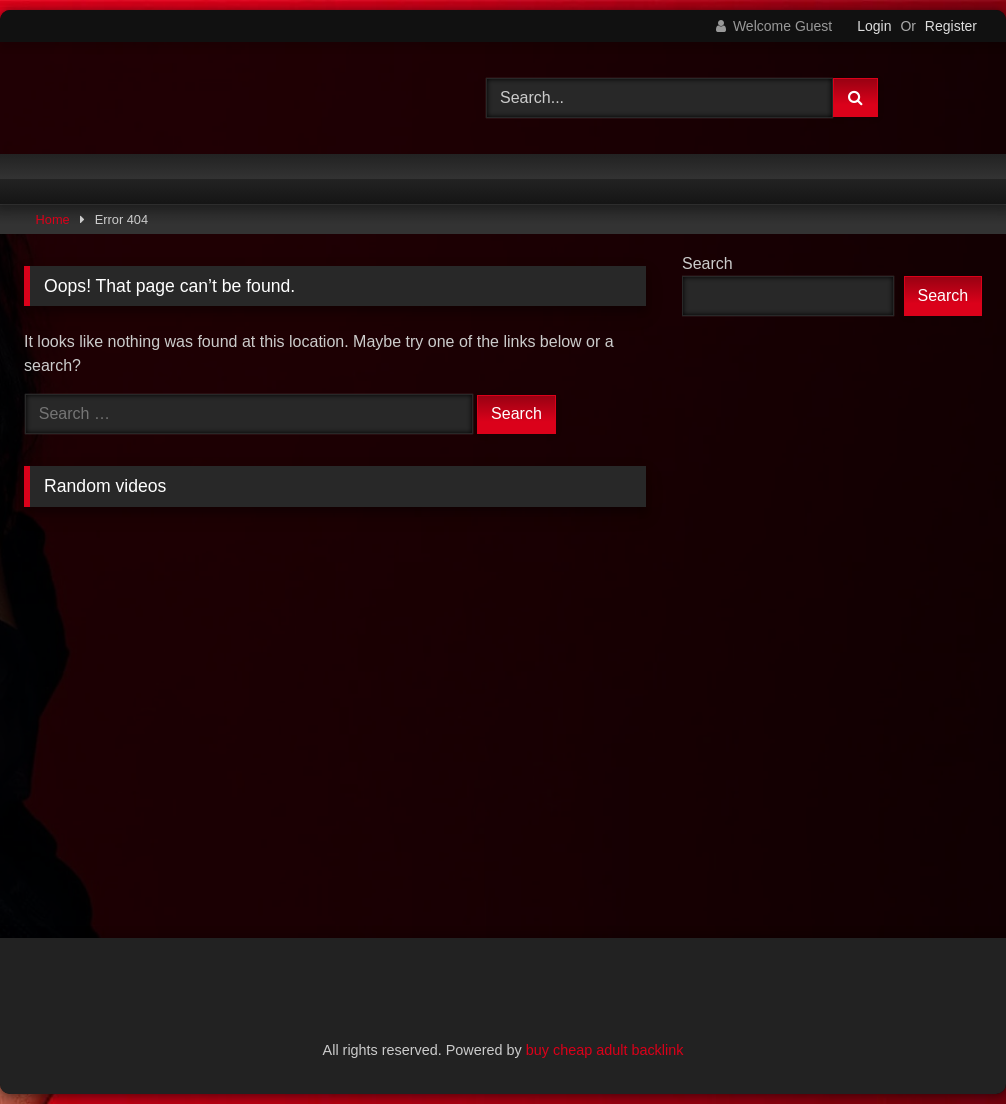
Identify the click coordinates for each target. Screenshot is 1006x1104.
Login (874, 26)
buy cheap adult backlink (605, 1050)
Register (951, 26)
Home (53, 219)
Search (707, 263)
